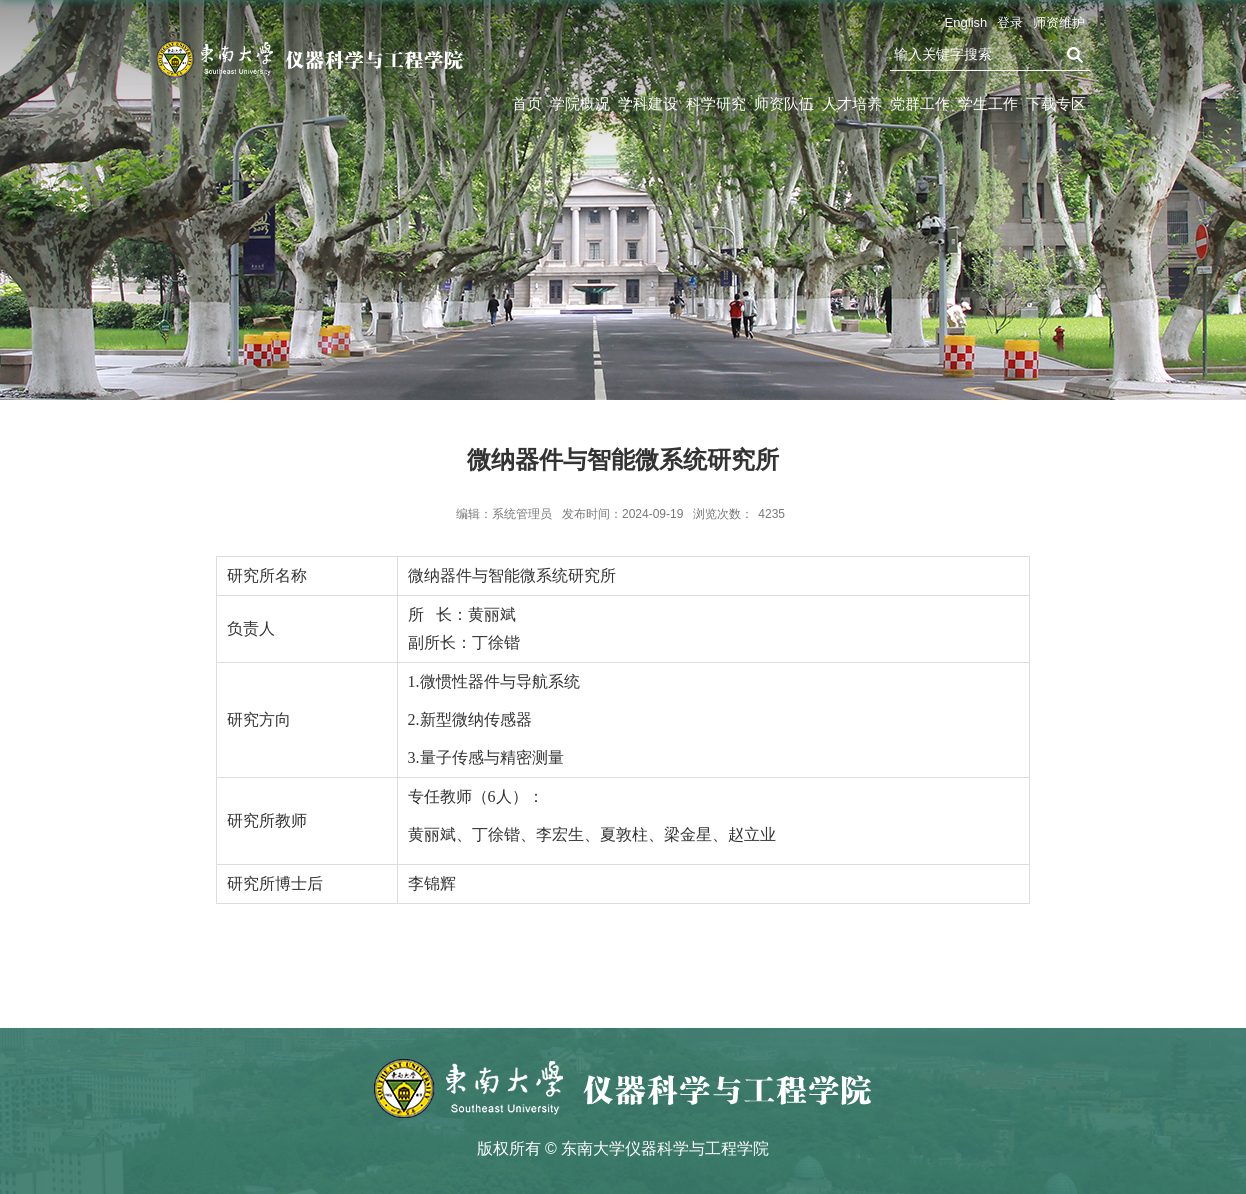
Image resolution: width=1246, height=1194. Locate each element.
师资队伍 (784, 103)
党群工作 (920, 103)
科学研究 (716, 103)
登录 (1010, 22)
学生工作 (988, 103)
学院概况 (580, 103)
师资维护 (1059, 22)
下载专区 (1056, 103)
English (966, 22)
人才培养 (852, 103)
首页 (527, 103)
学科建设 (648, 103)
